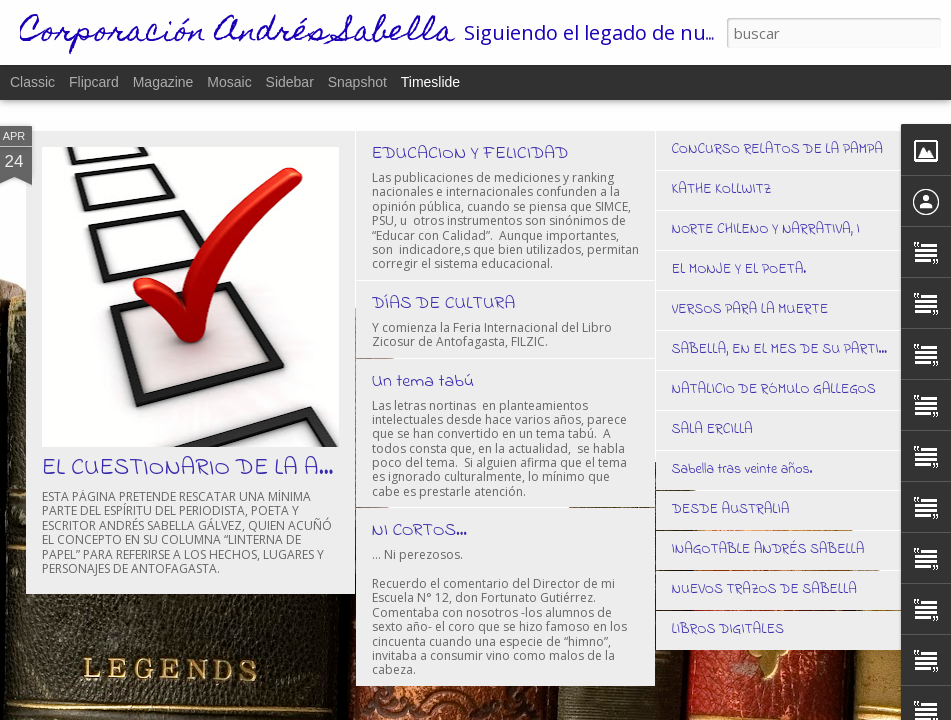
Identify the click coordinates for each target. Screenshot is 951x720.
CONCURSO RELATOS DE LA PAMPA (777, 149)
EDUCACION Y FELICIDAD (470, 154)
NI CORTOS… (420, 531)
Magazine (163, 82)
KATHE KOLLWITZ (722, 189)
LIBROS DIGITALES (728, 629)
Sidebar (290, 82)
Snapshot (357, 82)
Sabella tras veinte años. (742, 469)
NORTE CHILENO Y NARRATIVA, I (766, 229)
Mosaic (229, 82)
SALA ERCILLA (712, 429)
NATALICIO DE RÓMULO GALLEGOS (774, 389)
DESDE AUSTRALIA (731, 509)
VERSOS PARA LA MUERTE (750, 309)
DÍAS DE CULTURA (444, 304)
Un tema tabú (423, 382)
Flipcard (94, 82)
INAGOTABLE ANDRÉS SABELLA (768, 549)
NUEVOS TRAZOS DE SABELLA (764, 589)
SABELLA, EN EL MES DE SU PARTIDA (785, 349)
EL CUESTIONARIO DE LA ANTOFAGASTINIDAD (286, 468)
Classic (32, 82)
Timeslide (430, 82)
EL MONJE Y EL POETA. (739, 269)
